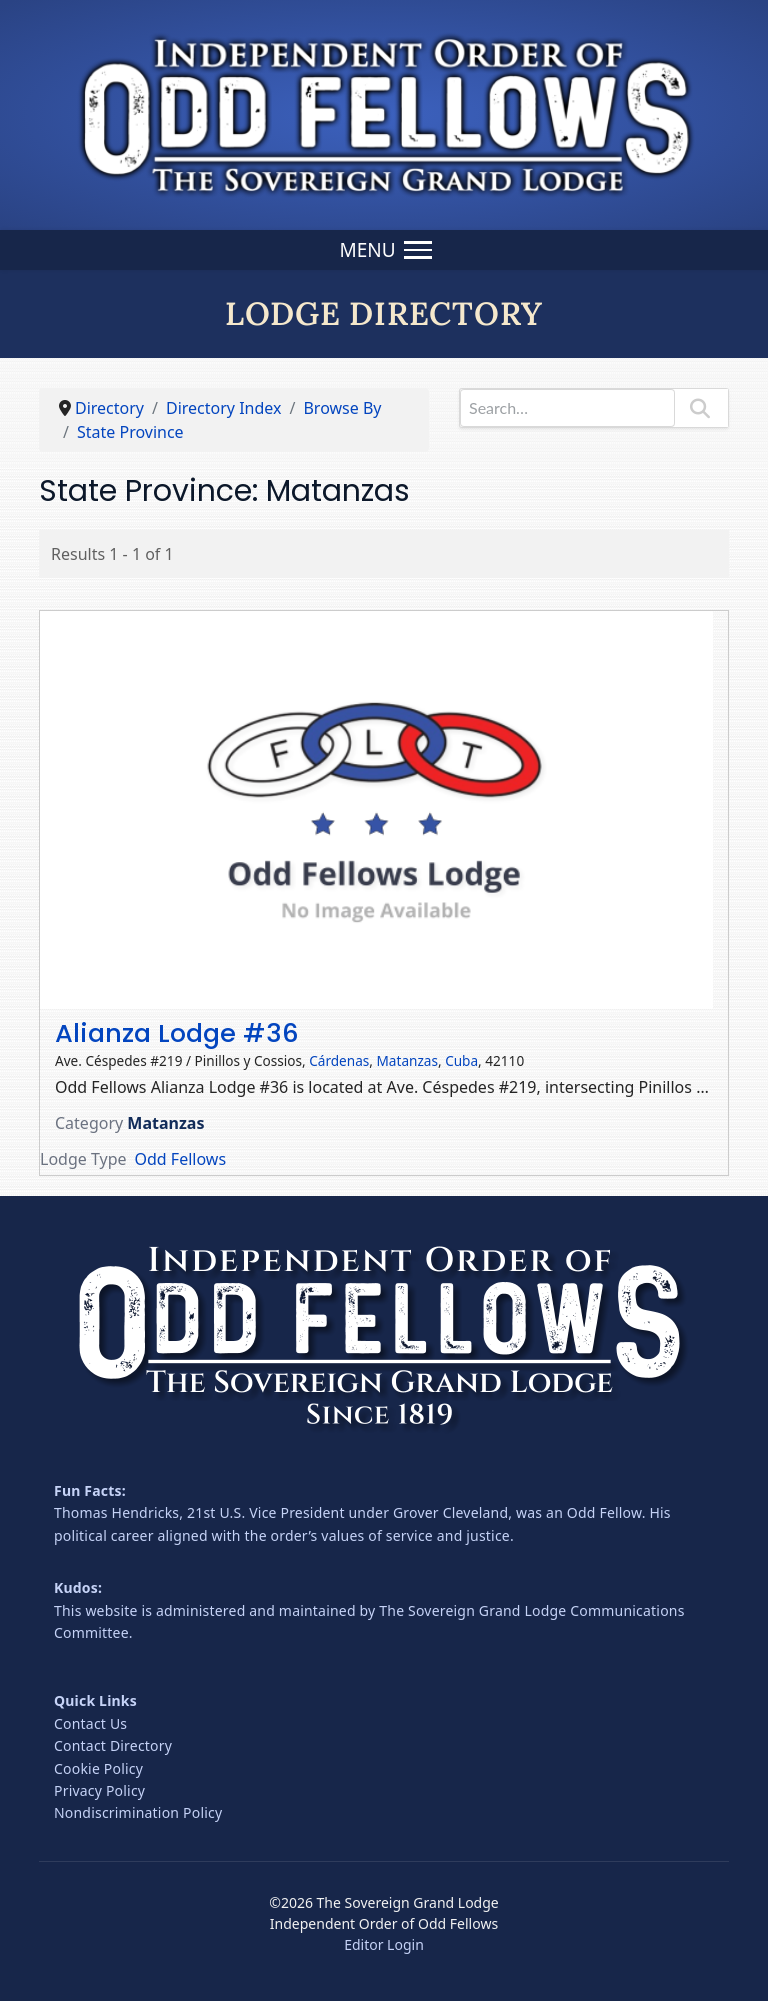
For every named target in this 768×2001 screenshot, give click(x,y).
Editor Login (384, 1944)
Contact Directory (113, 1745)
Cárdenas (339, 1060)
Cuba (461, 1060)
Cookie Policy (98, 1768)
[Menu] (383, 250)
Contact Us (90, 1723)
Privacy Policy (99, 1790)
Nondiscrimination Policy (138, 1812)
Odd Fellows (181, 1159)
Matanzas (407, 1060)
